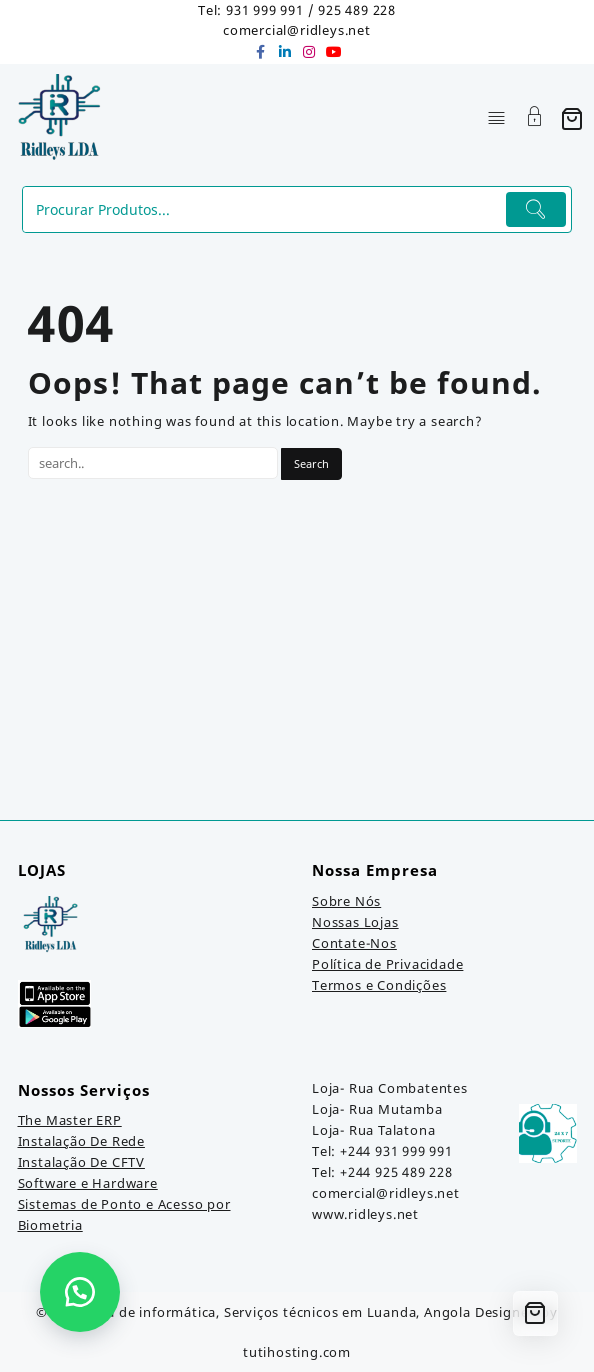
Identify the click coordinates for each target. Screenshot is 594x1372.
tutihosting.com (297, 1352)
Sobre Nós (346, 901)
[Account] (535, 118)
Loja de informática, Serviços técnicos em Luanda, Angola (279, 1312)
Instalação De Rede (81, 1141)
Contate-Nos (354, 943)
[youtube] (333, 52)
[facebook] (261, 52)
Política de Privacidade (387, 964)
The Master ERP (70, 1120)
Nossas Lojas (355, 922)
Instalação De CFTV (81, 1162)
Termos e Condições (379, 985)
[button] (80, 1292)
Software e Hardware (88, 1183)
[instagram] (309, 52)
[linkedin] (285, 52)
